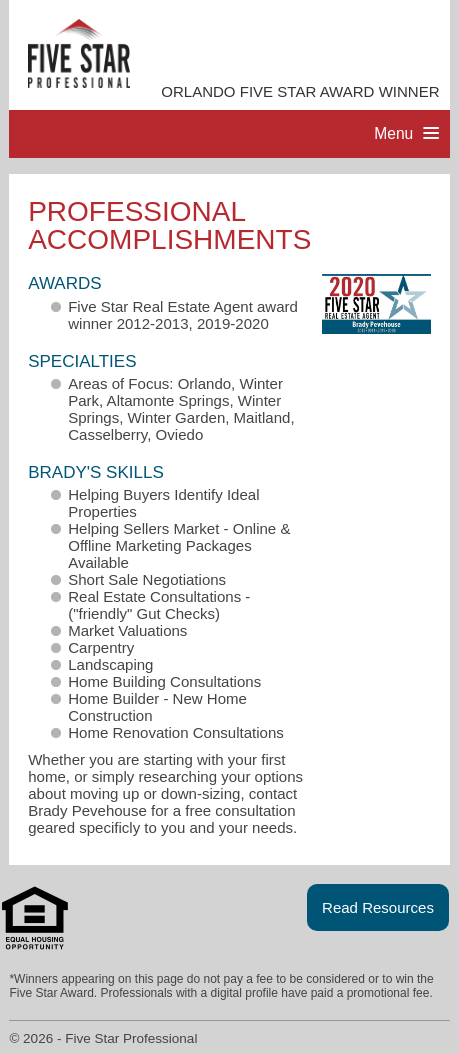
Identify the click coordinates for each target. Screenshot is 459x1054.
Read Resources (378, 907)
